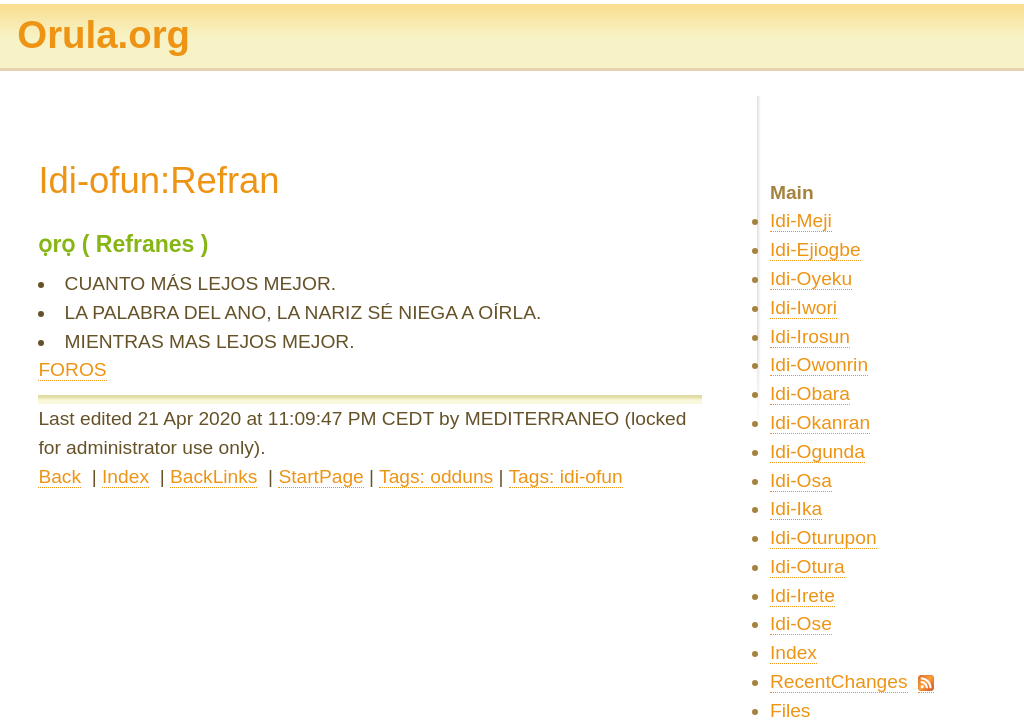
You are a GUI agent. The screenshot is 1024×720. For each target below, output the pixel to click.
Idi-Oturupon (823, 537)
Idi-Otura (807, 566)
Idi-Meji (801, 220)
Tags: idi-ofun (566, 476)
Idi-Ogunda (817, 451)
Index (125, 476)
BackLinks (213, 476)
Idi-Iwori (803, 307)
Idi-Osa (801, 480)
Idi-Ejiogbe (815, 249)
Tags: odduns (436, 476)
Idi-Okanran (820, 422)
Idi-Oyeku (811, 278)
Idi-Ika (796, 508)
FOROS (72, 369)
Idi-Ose (801, 623)
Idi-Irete (802, 595)
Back (59, 476)
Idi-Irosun (810, 336)
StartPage (320, 476)
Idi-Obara (810, 393)
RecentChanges (839, 681)
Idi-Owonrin (819, 364)
